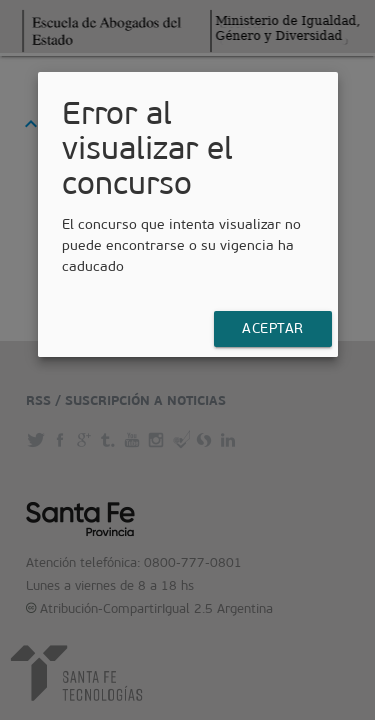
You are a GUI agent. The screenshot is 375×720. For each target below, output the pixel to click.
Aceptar (273, 328)
